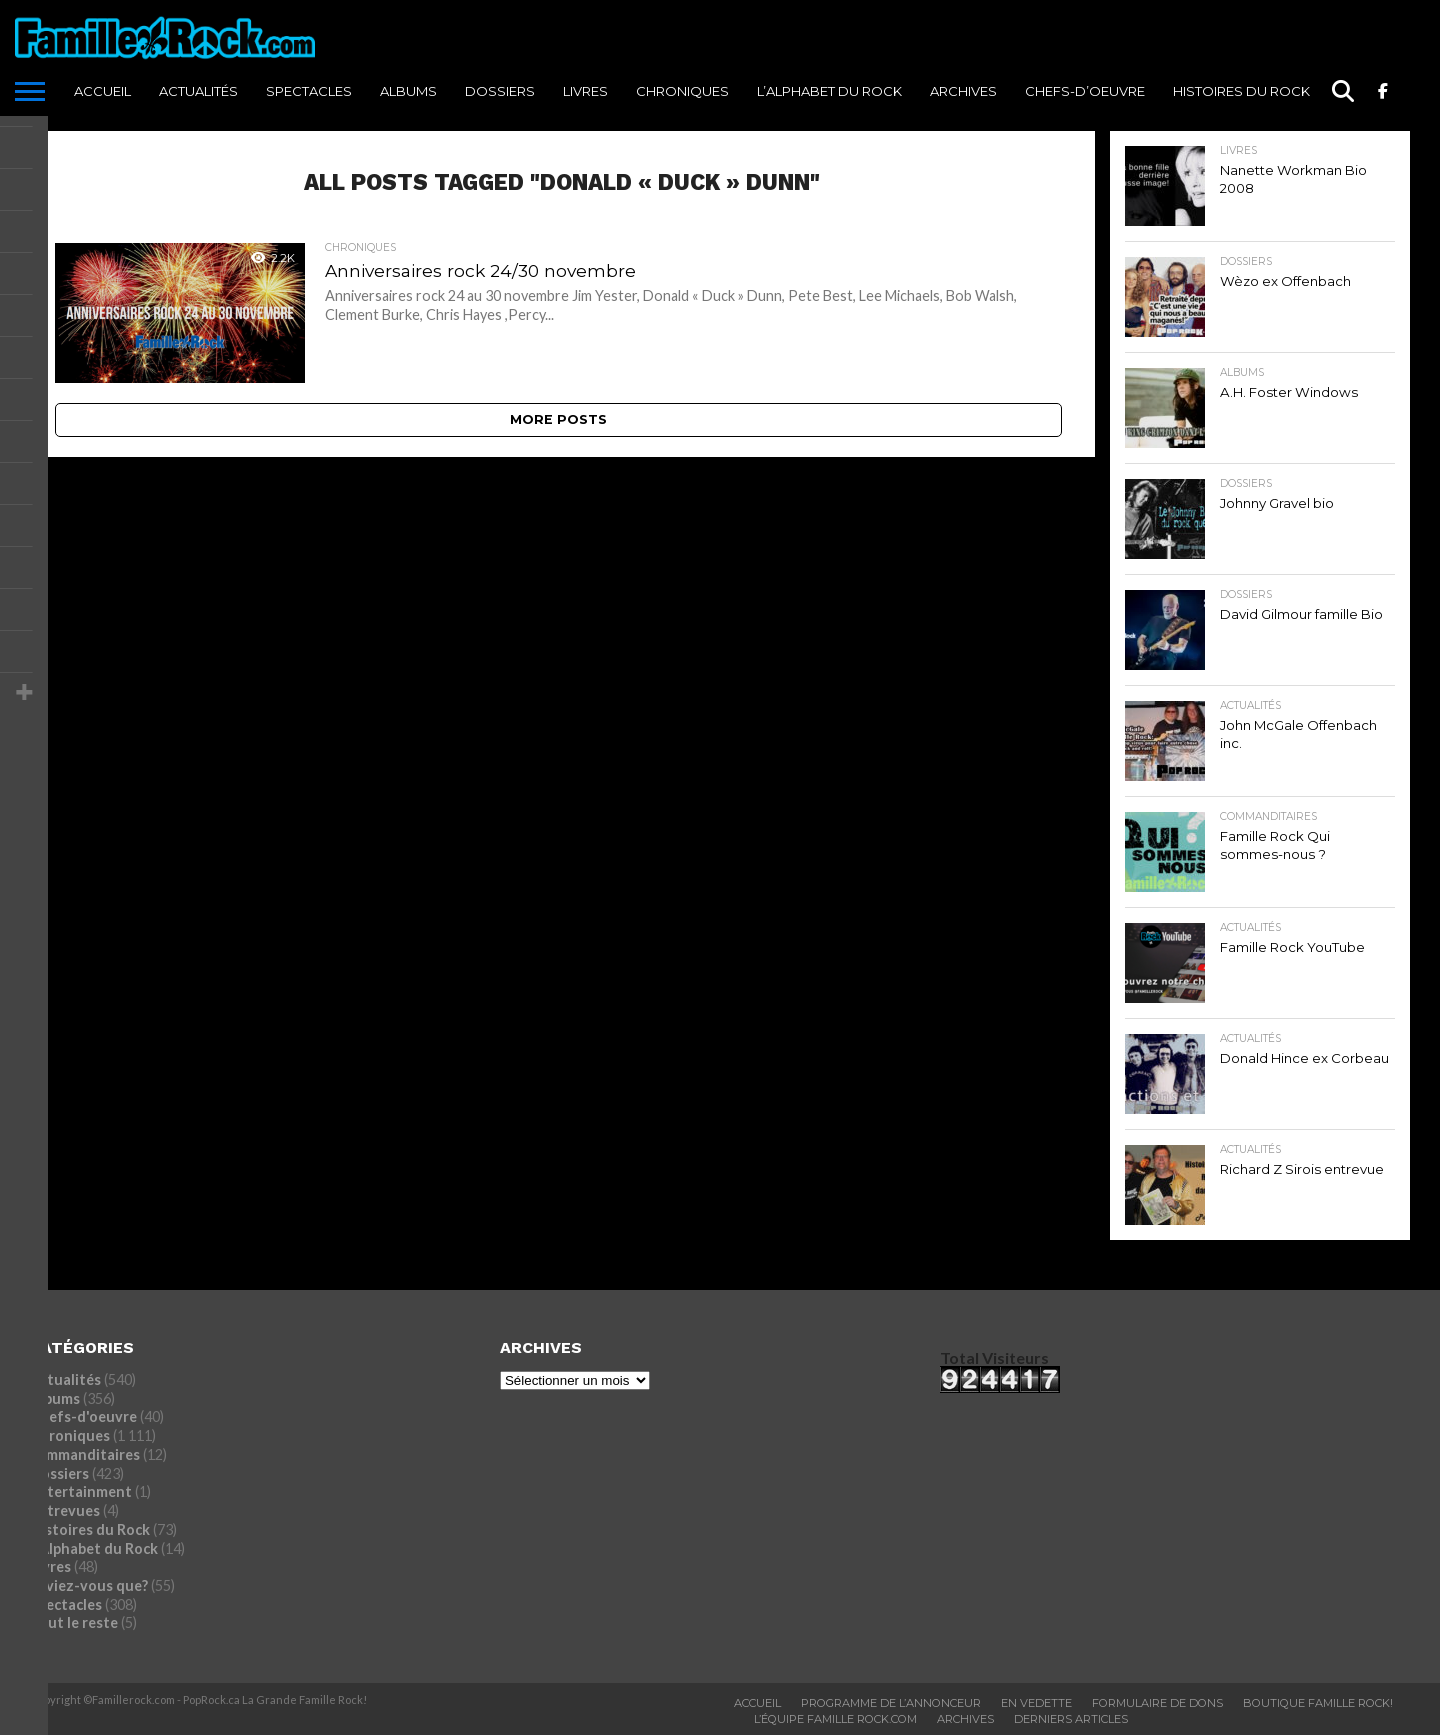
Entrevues (65, 1510)
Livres (585, 91)
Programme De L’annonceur (891, 1703)
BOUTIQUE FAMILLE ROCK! (1318, 1703)
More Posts (558, 419)
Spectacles (309, 91)
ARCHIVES (963, 91)
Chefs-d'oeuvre (83, 1416)
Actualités (198, 91)
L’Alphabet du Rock (829, 91)
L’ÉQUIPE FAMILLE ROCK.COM (835, 1719)
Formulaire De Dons (1157, 1703)
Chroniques (682, 91)
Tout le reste (74, 1622)
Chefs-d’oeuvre (1085, 91)
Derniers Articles (1071, 1719)
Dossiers (500, 91)
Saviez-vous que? (89, 1585)
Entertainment (81, 1491)
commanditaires (85, 1454)
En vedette (1036, 1703)
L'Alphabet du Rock (94, 1548)
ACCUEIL (102, 91)
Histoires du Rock (1241, 91)
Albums (408, 91)
